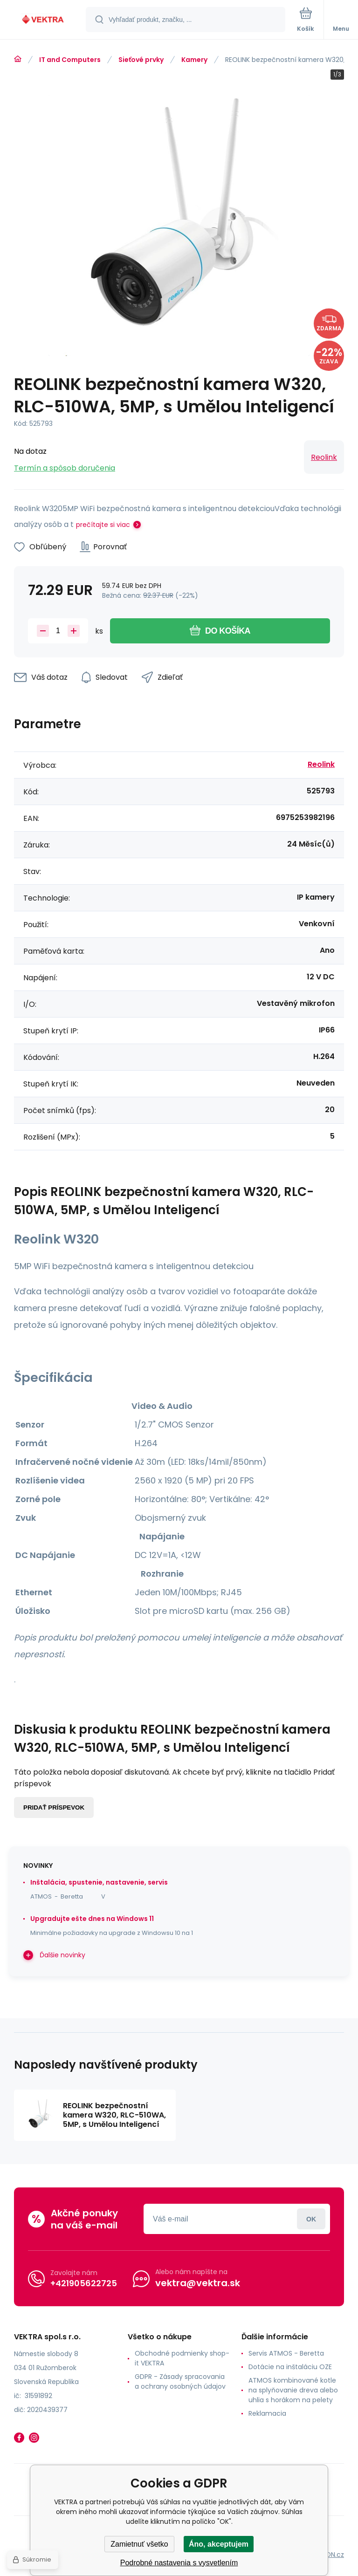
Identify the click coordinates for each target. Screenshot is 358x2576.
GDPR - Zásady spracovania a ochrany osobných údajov (180, 2381)
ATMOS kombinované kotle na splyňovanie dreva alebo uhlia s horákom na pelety (293, 2390)
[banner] (43, 20)
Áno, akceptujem (218, 2544)
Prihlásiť (311, 2218)
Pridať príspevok (53, 1807)
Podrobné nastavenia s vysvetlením (179, 2563)
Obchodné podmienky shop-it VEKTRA (182, 2358)
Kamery (194, 59)
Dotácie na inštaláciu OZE (290, 2366)
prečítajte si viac (103, 524)
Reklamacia (267, 2413)
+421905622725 (83, 2283)
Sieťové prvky (141, 59)
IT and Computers (70, 59)
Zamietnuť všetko (139, 2544)
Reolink (324, 457)
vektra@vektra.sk (197, 2282)
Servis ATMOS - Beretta (286, 2353)
